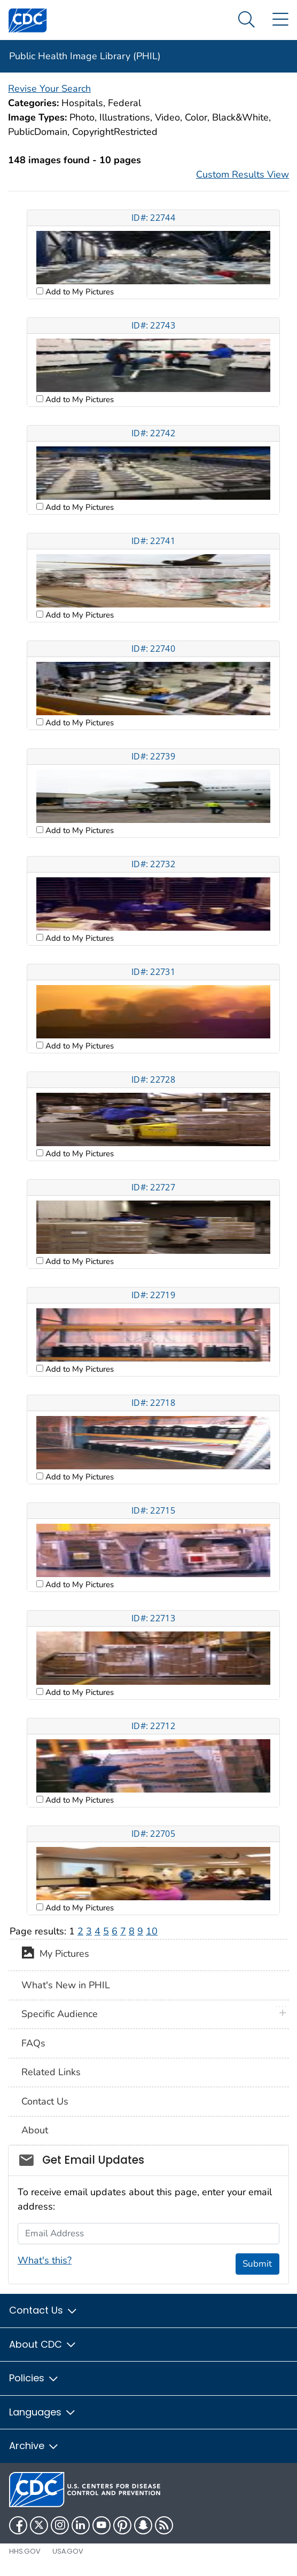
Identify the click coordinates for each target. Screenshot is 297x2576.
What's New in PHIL (65, 1985)
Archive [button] (34, 2445)
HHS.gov (25, 2551)
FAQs (33, 2043)
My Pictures (55, 1954)
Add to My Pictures (78, 291)
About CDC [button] (43, 2344)
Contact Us (44, 2101)
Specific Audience (59, 2013)
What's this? (45, 2260)
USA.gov (67, 2551)
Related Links (51, 2072)
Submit (257, 2264)
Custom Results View (242, 174)
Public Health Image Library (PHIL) (85, 56)
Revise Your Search (49, 88)
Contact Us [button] (43, 2310)
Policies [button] (34, 2378)
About (34, 2130)
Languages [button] (42, 2412)
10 (152, 1931)
